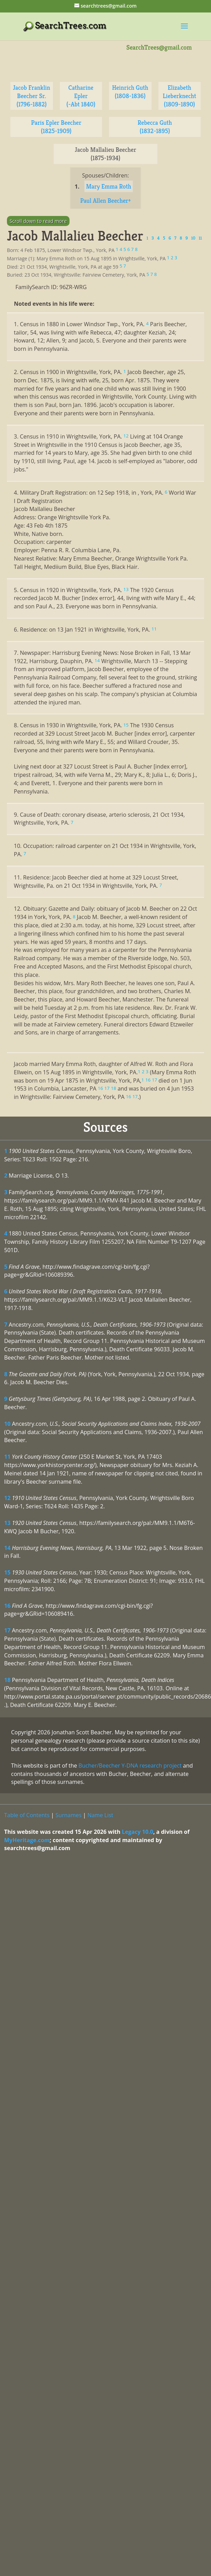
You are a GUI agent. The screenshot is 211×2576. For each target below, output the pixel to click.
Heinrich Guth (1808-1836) (130, 92)
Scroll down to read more (38, 221)
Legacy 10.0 (137, 1832)
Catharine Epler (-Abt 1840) (80, 96)
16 (7, 1606)
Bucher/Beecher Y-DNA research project (130, 1765)
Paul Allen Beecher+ (105, 201)
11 (7, 1456)
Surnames (68, 1815)
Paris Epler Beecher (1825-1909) (56, 127)
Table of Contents (26, 1815)
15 (7, 1572)
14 (7, 1548)
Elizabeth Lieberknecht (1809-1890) (179, 96)
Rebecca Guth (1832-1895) (155, 127)
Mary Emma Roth (108, 186)
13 (7, 1523)
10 (7, 1424)
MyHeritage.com (27, 1840)
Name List (100, 1815)
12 (7, 1498)
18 (7, 1680)
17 (7, 1630)
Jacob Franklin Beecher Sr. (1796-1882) (31, 96)
